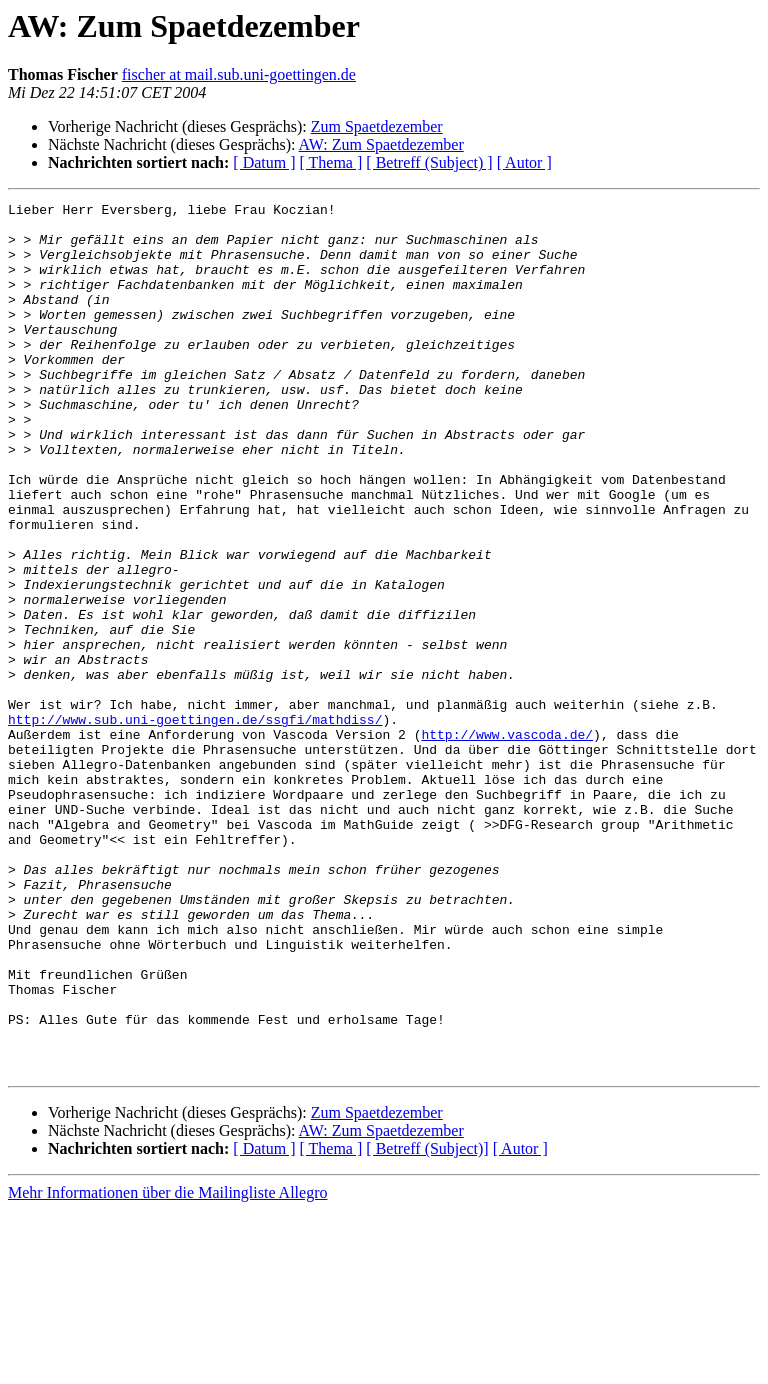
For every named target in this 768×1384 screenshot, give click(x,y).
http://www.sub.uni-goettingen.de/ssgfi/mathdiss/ (195, 824)
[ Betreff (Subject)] (427, 1322)
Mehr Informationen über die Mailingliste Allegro (167, 1366)
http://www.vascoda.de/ (507, 842)
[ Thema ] (331, 162)
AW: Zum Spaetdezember (381, 144)
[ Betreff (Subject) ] (429, 162)
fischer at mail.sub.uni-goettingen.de (239, 74)
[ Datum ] (264, 162)
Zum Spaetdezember (377, 126)
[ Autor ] (524, 162)
